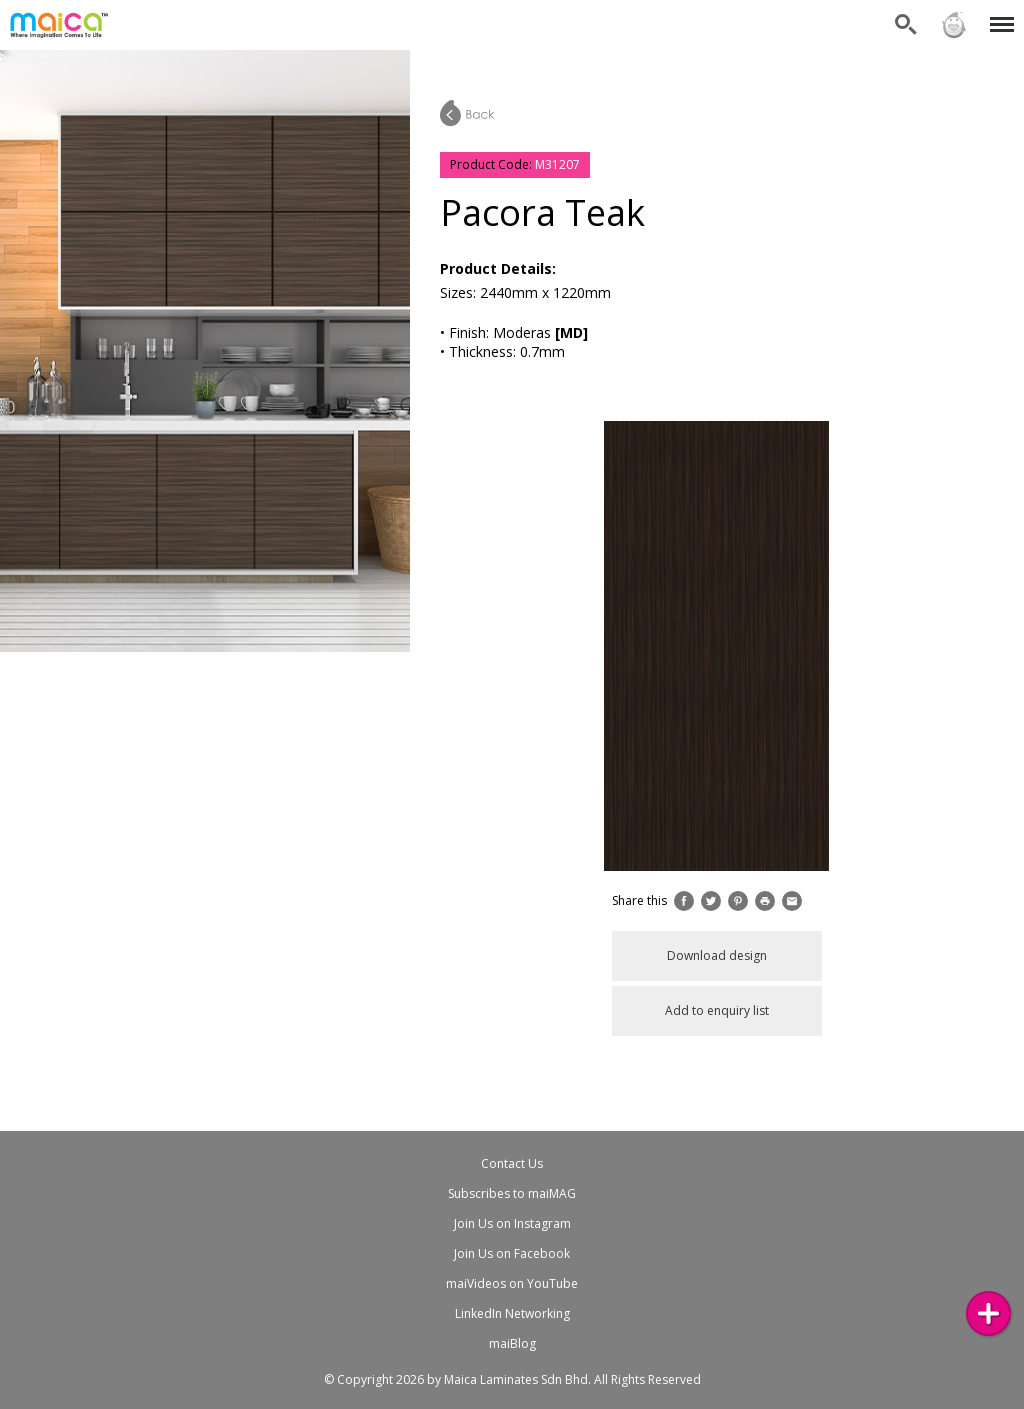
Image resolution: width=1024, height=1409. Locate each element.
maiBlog (512, 1343)
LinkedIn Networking (512, 1313)
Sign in (954, 25)
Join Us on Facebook (512, 1253)
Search (906, 25)
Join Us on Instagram (512, 1223)
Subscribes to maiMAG (512, 1193)
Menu (998, 14)
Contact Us (512, 1163)
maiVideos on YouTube (512, 1283)
